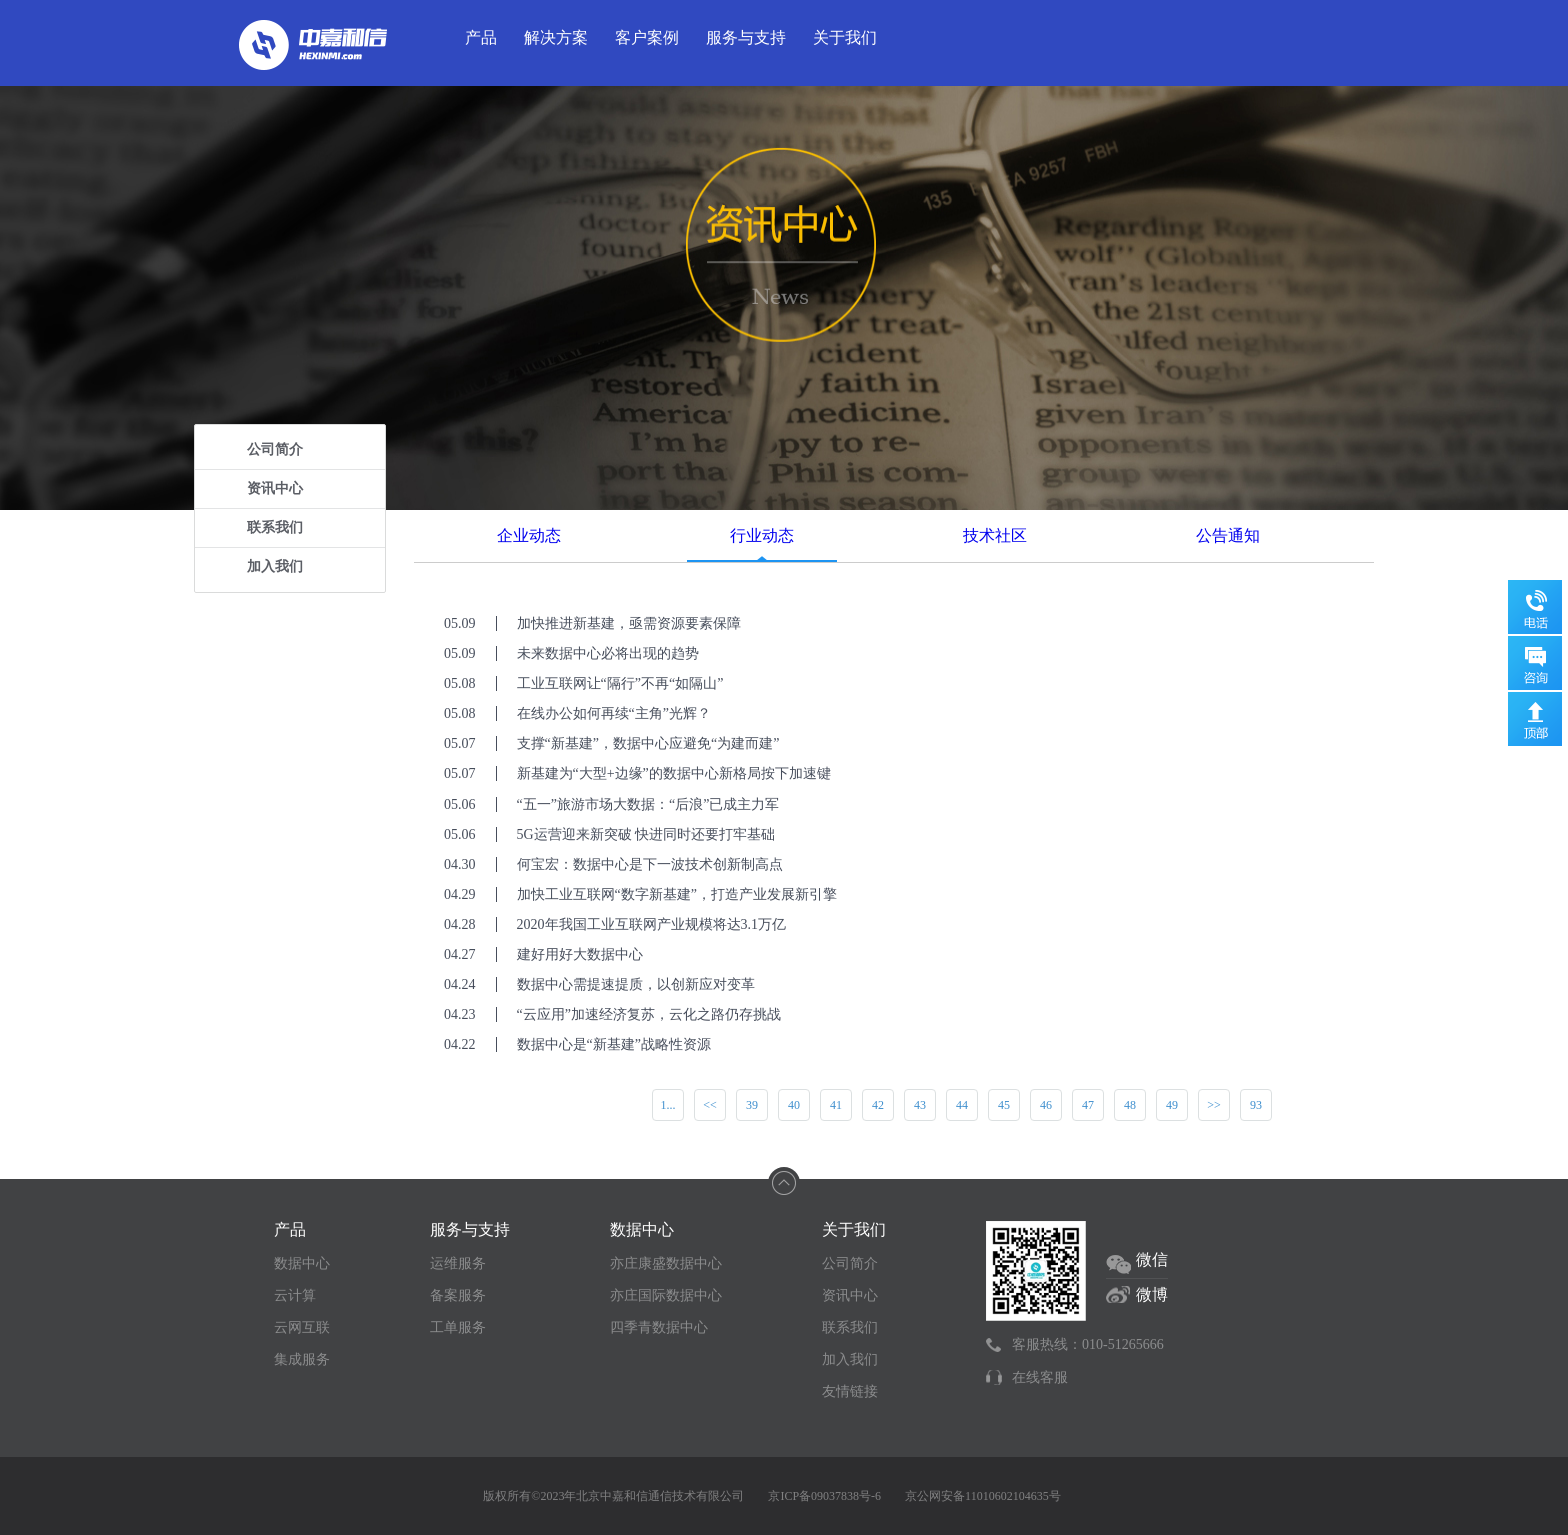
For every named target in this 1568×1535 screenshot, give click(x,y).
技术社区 (995, 535)
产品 (481, 37)
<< (710, 1105)
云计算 (295, 1295)
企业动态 (529, 535)
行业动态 (762, 535)
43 (920, 1105)
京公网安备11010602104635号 (983, 1496)
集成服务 (302, 1359)
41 (836, 1105)
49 (1172, 1105)
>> (1214, 1105)
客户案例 (647, 37)
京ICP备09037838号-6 (824, 1496)
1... (668, 1105)
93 (1256, 1105)
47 (1088, 1105)
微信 (1152, 1259)
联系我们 (275, 527)
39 (752, 1105)
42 (878, 1105)
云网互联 (302, 1327)
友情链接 (850, 1391)
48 (1130, 1105)
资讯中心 (275, 488)
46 (1046, 1105)
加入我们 (275, 566)
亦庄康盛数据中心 (666, 1263)
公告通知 (1228, 535)
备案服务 (458, 1295)
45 (1004, 1105)
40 (794, 1105)
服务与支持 (746, 37)
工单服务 (458, 1327)
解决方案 (556, 37)
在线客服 (1040, 1377)
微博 (1152, 1294)
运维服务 (458, 1263)
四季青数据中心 (659, 1327)
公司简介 (275, 449)
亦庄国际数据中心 (666, 1295)
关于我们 (845, 37)
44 (962, 1105)
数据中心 (302, 1263)
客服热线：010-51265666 (1088, 1344)
